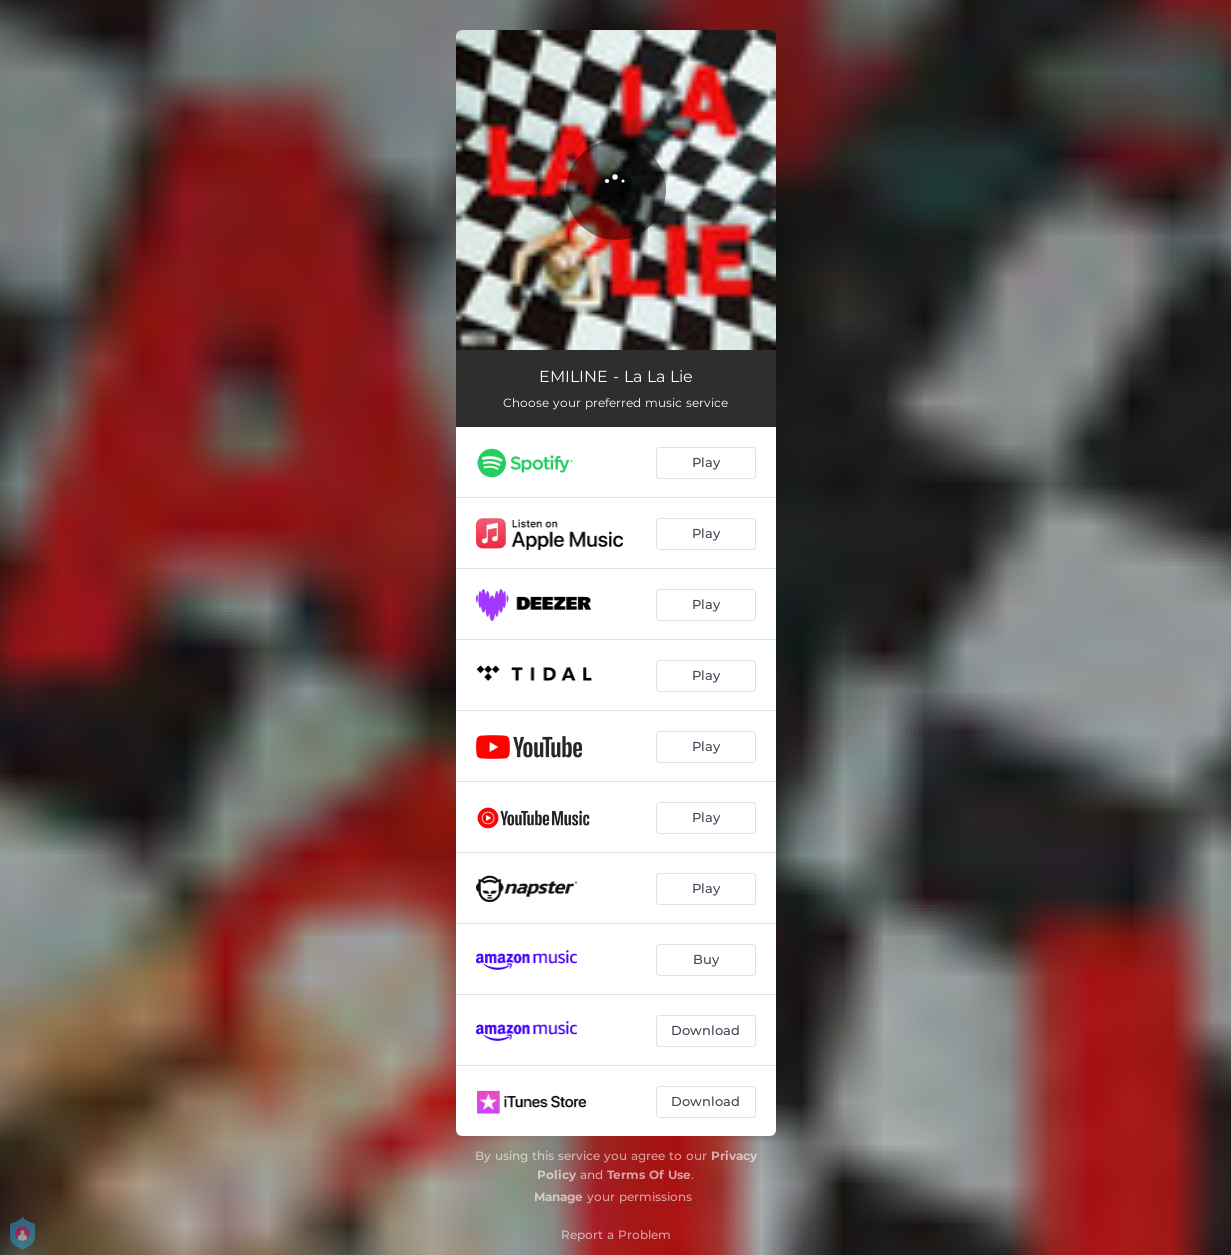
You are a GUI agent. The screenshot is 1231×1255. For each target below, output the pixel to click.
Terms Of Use (649, 1174)
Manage (558, 1196)
